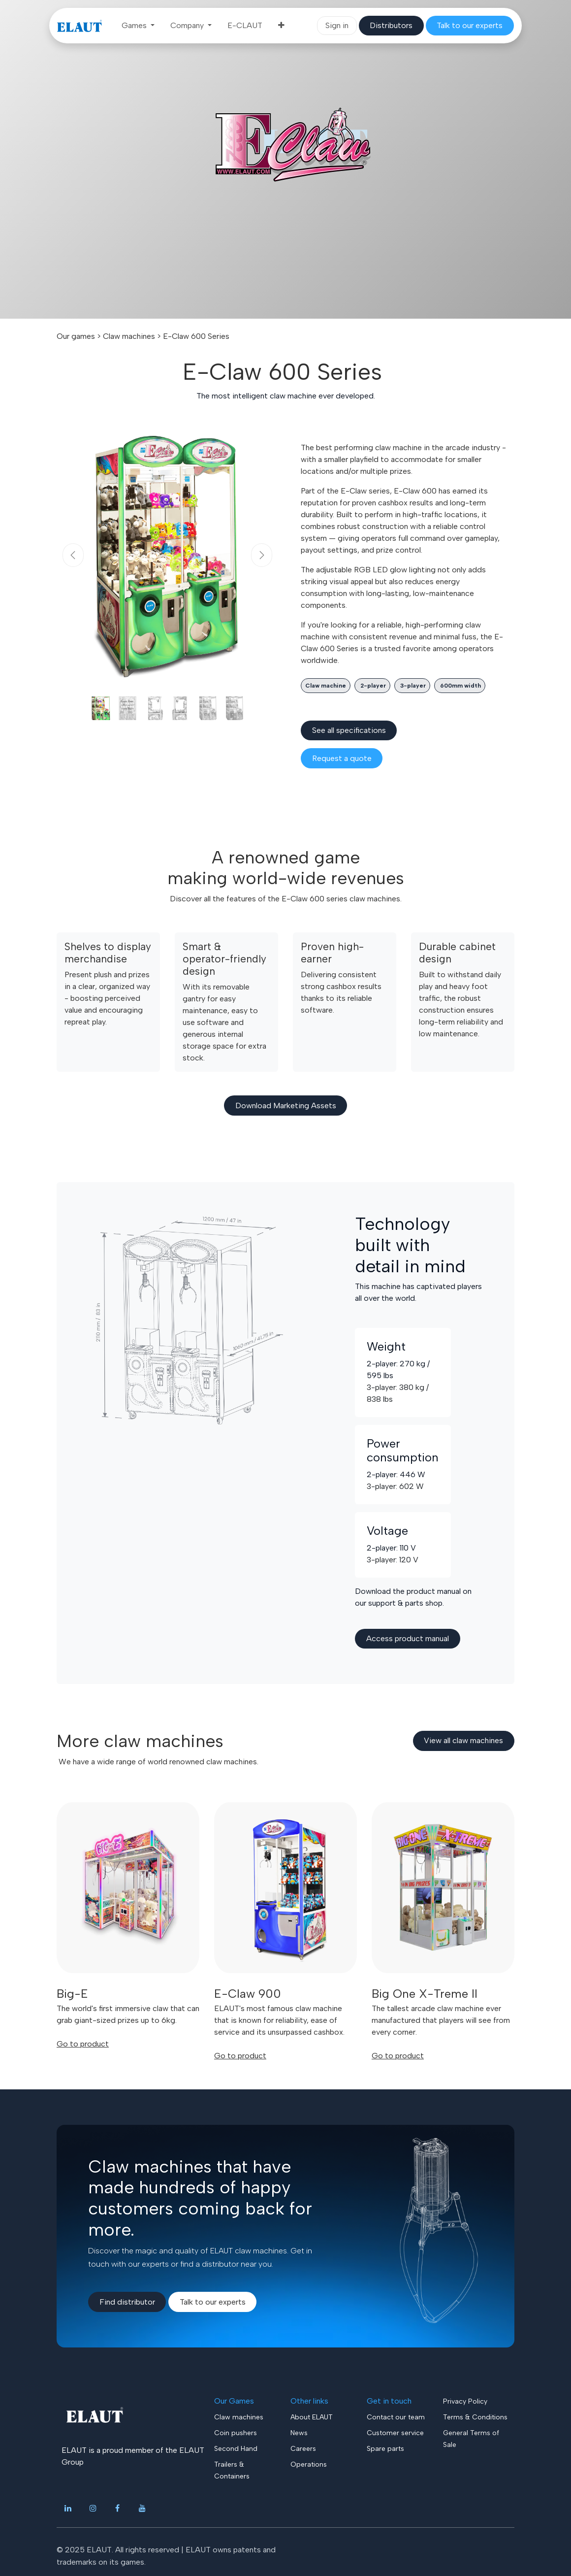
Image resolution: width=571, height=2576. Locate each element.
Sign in (337, 25)
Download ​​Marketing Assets (285, 1105)
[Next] (261, 555)
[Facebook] (117, 2508)
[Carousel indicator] (101, 708)
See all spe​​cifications (349, 730)
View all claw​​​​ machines (463, 1740)
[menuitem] (138, 25)
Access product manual (407, 1638)
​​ (391, 25)
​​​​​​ (470, 25)
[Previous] (73, 555)
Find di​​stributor (127, 2302)
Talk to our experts (213, 2302)
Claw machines (129, 336)
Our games (76, 336)
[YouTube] (142, 2508)
